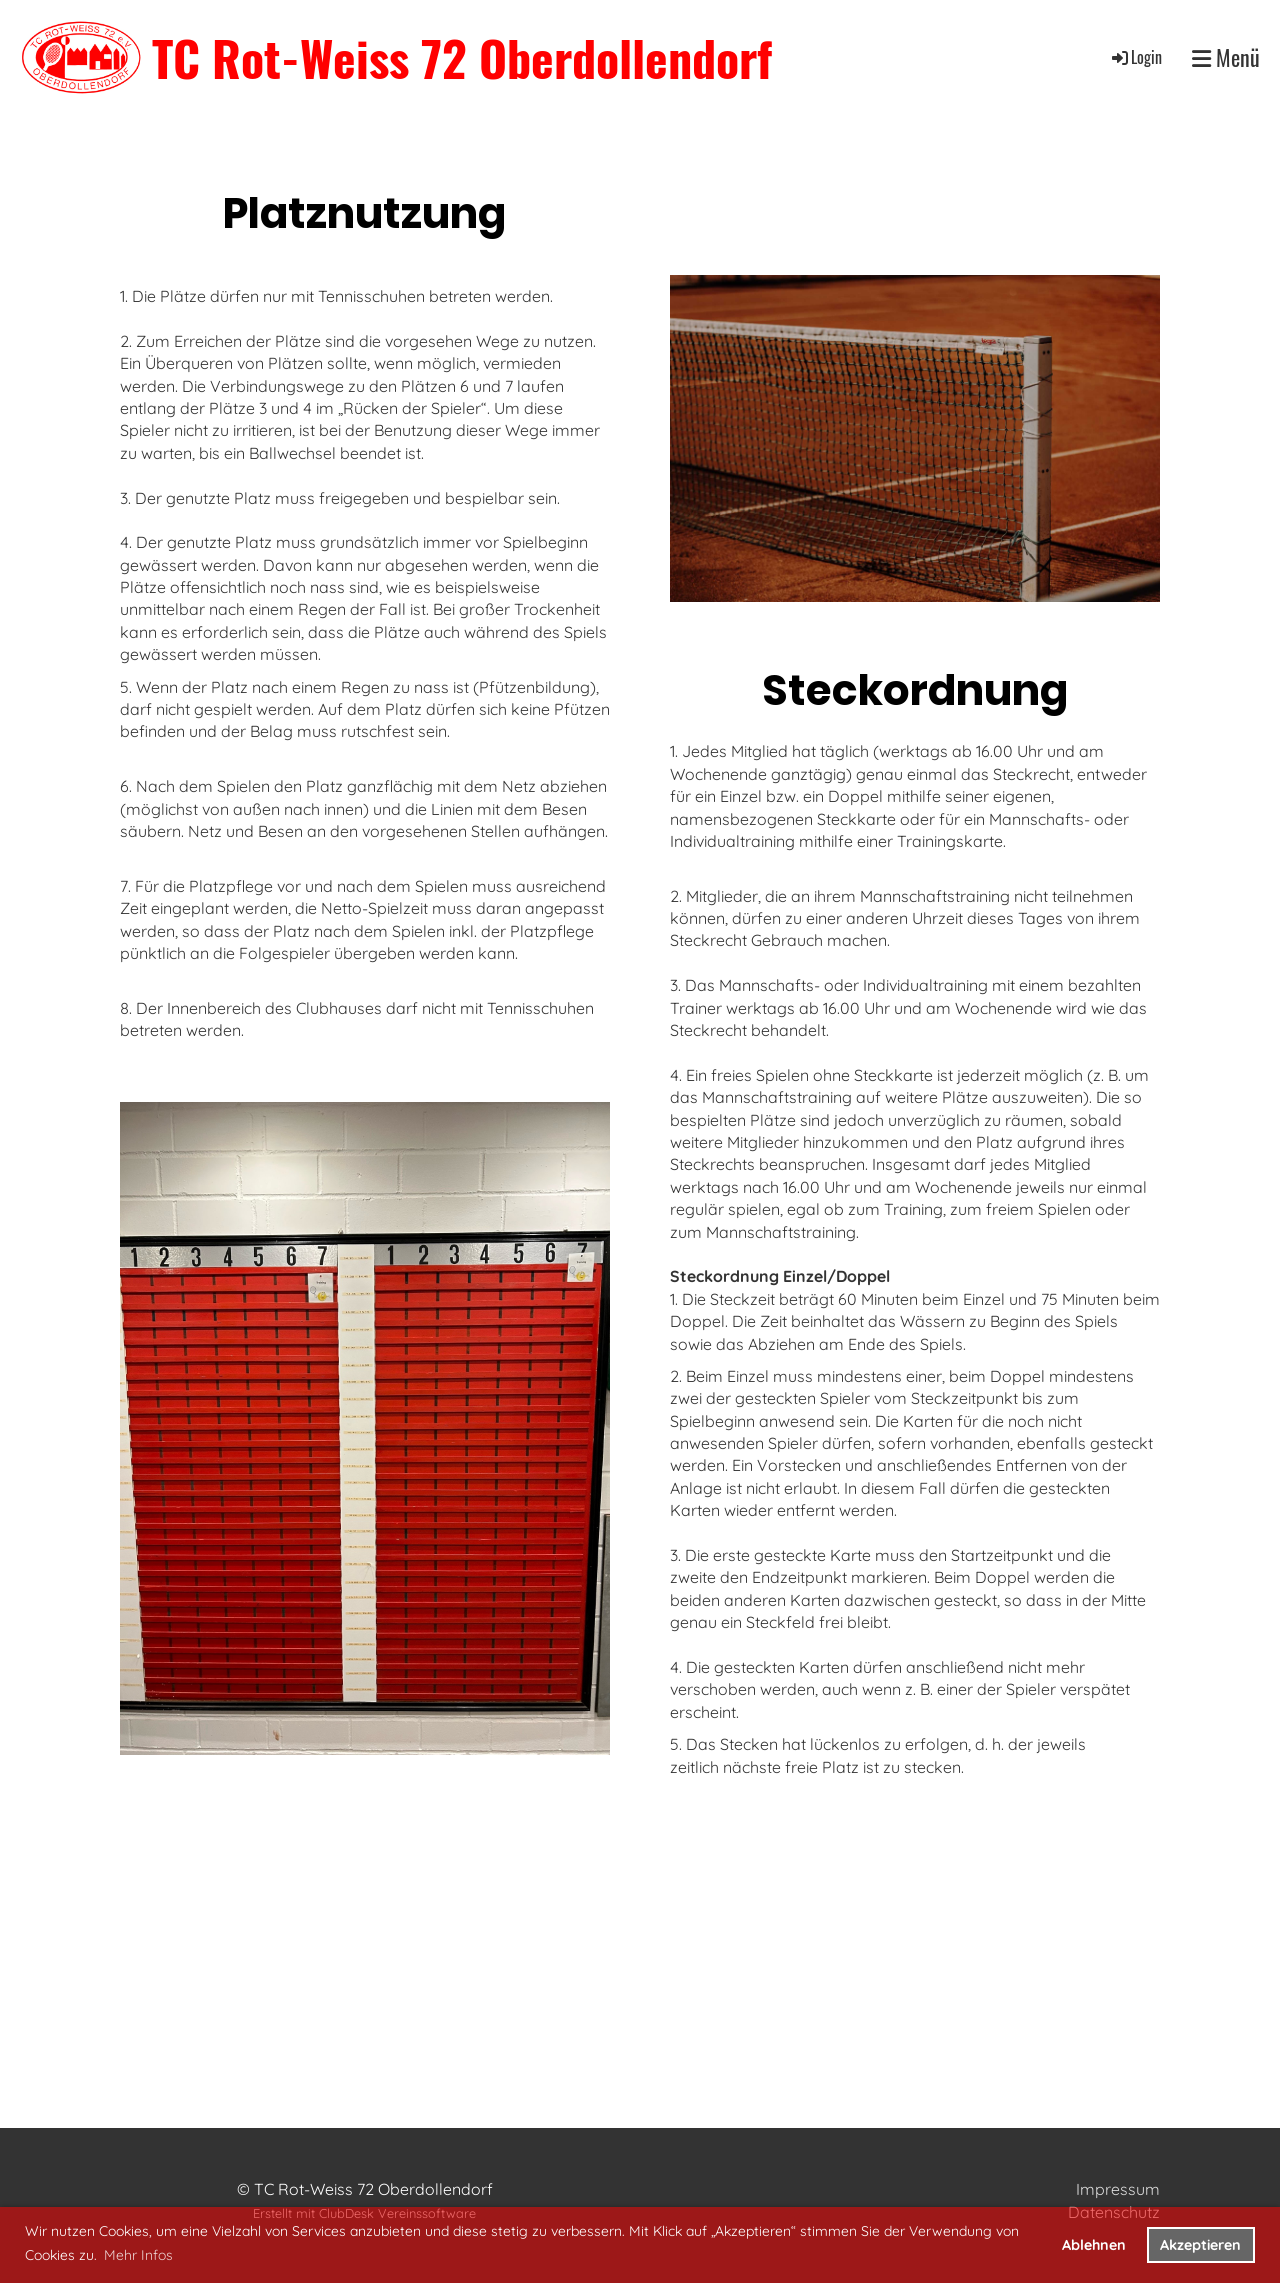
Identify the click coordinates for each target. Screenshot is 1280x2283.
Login (1135, 57)
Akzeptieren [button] (1200, 2245)
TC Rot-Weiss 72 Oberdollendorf (462, 57)
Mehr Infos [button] (138, 2255)
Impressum (1118, 2189)
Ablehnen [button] (1094, 2245)
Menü (1226, 57)
